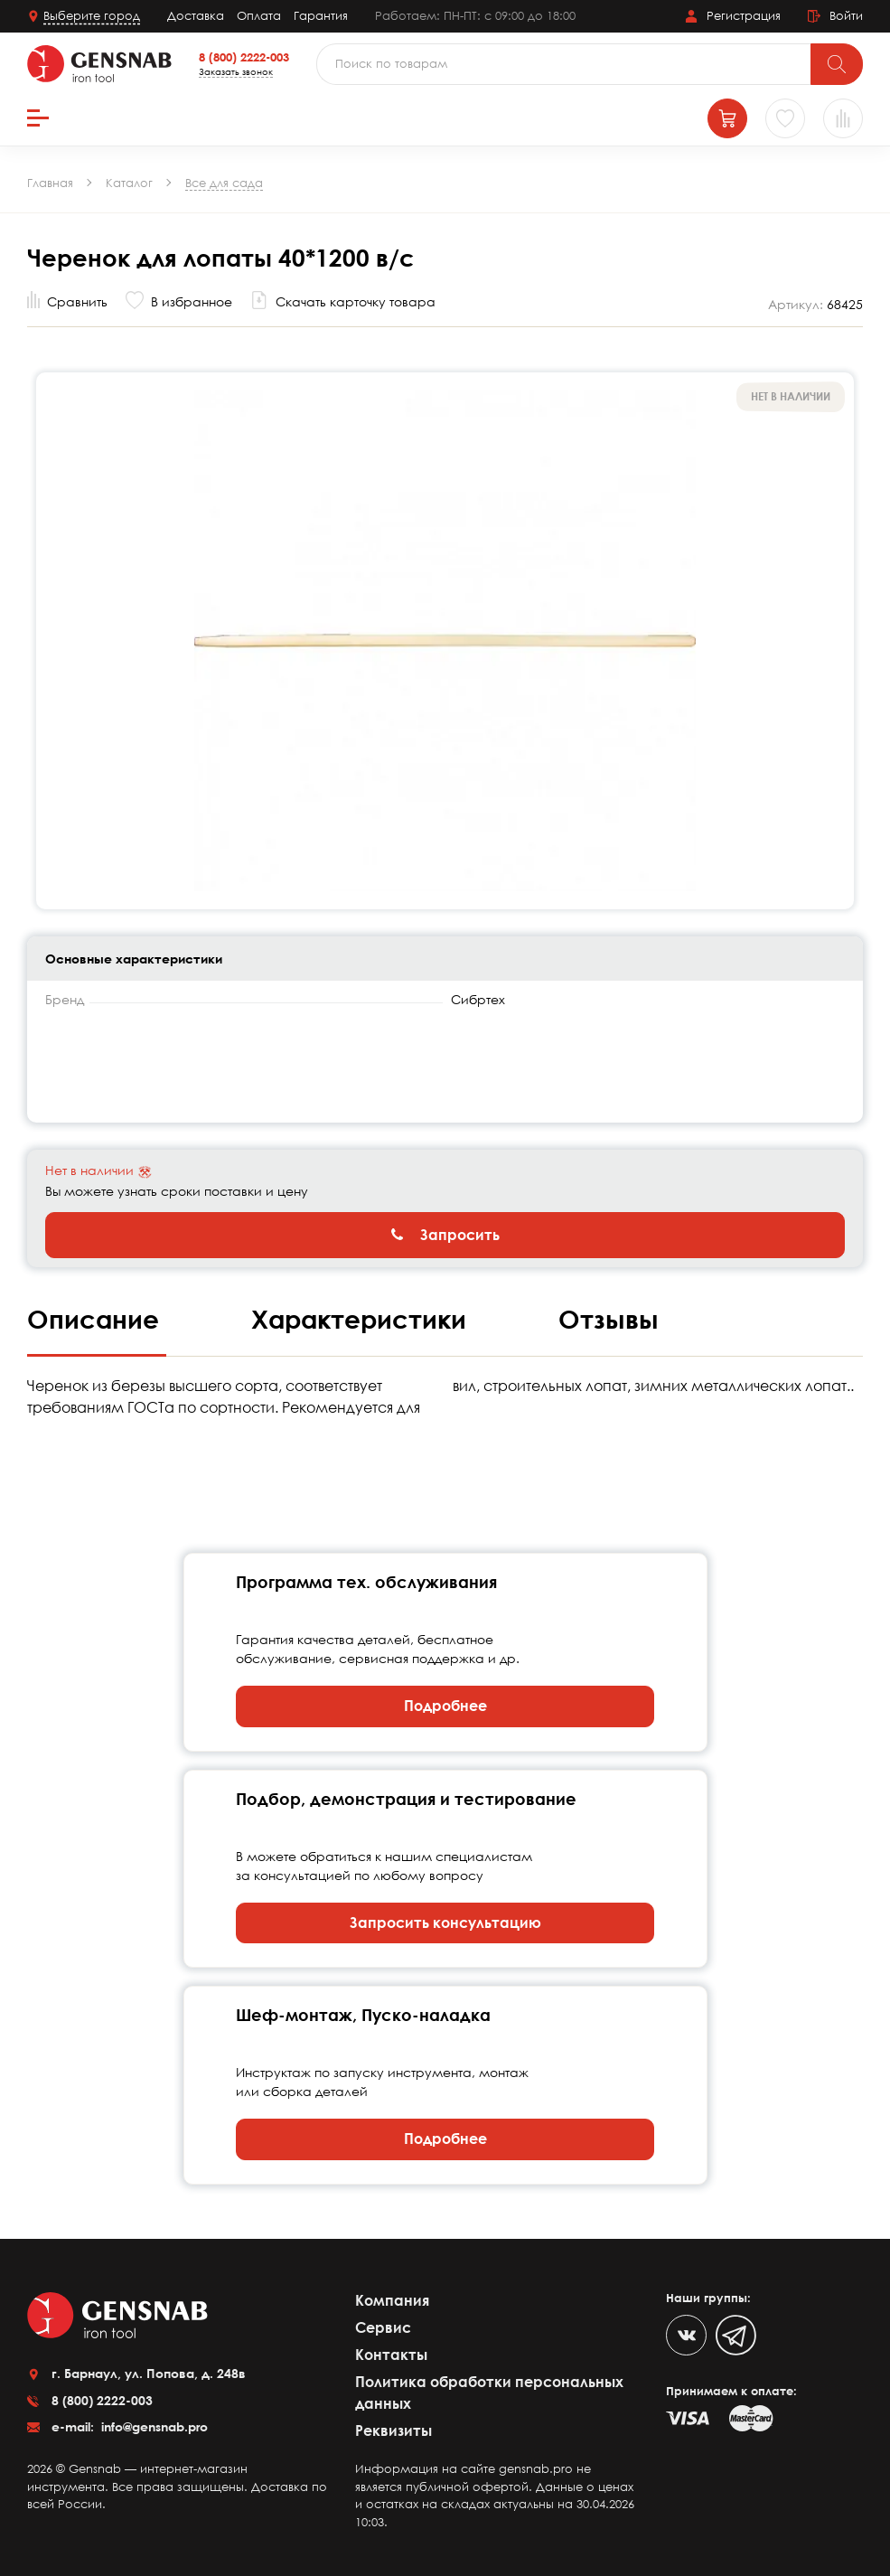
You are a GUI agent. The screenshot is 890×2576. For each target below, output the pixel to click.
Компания (392, 2300)
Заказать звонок (236, 71)
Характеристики (362, 1318)
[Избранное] (785, 118)
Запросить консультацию (445, 1922)
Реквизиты (393, 2430)
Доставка (195, 15)
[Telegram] (736, 2335)
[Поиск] (836, 64)
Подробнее (445, 1706)
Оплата (259, 15)
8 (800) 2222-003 (244, 57)
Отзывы (608, 1318)
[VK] (686, 2335)
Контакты (391, 2355)
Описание (96, 1318)
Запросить (445, 1235)
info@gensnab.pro (153, 2426)
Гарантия (321, 15)
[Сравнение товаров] (843, 118)
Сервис (383, 2327)
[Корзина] (727, 118)
